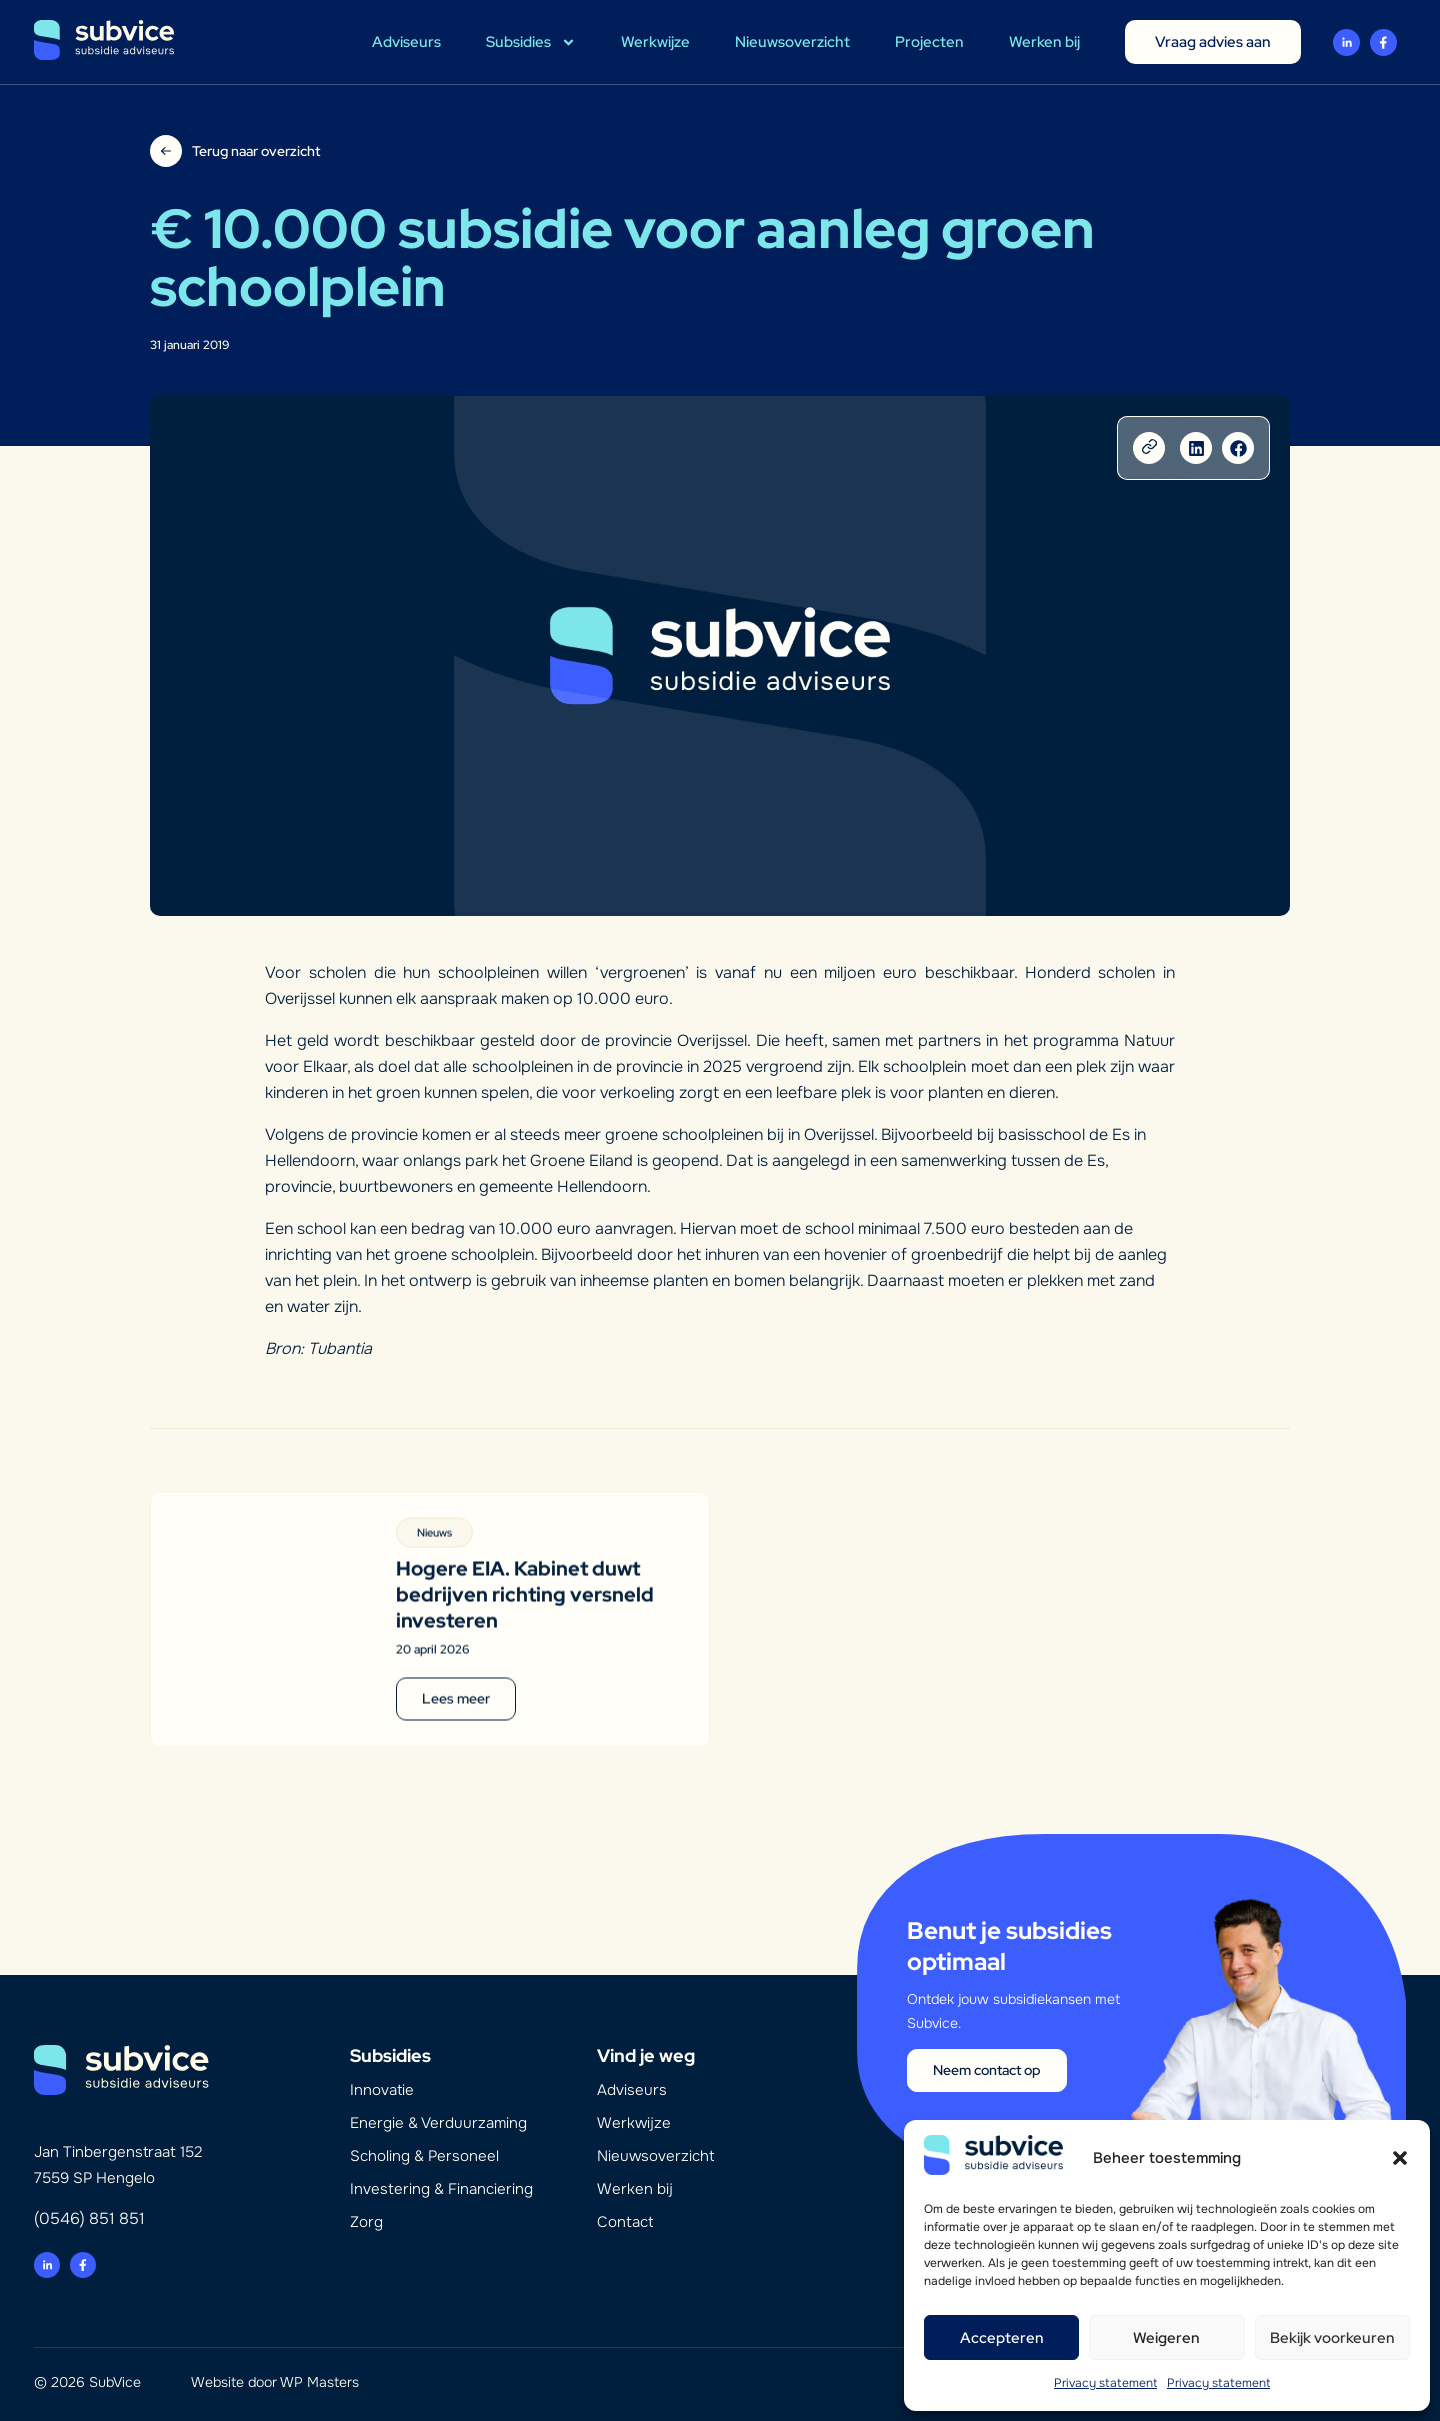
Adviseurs (406, 42)
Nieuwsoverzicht (792, 42)
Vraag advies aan (1213, 42)
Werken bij (1044, 42)
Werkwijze (655, 42)
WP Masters (319, 2382)
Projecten (929, 42)
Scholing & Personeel (424, 2156)
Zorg (366, 2222)
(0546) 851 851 (89, 2218)
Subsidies (531, 42)
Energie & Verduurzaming (438, 2123)
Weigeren (1166, 2338)
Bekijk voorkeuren (1332, 2338)
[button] (1400, 2158)
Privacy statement (1105, 2383)
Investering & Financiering (441, 2189)
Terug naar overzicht (256, 151)
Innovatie (382, 2090)
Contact (625, 2222)
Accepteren (1002, 2338)
